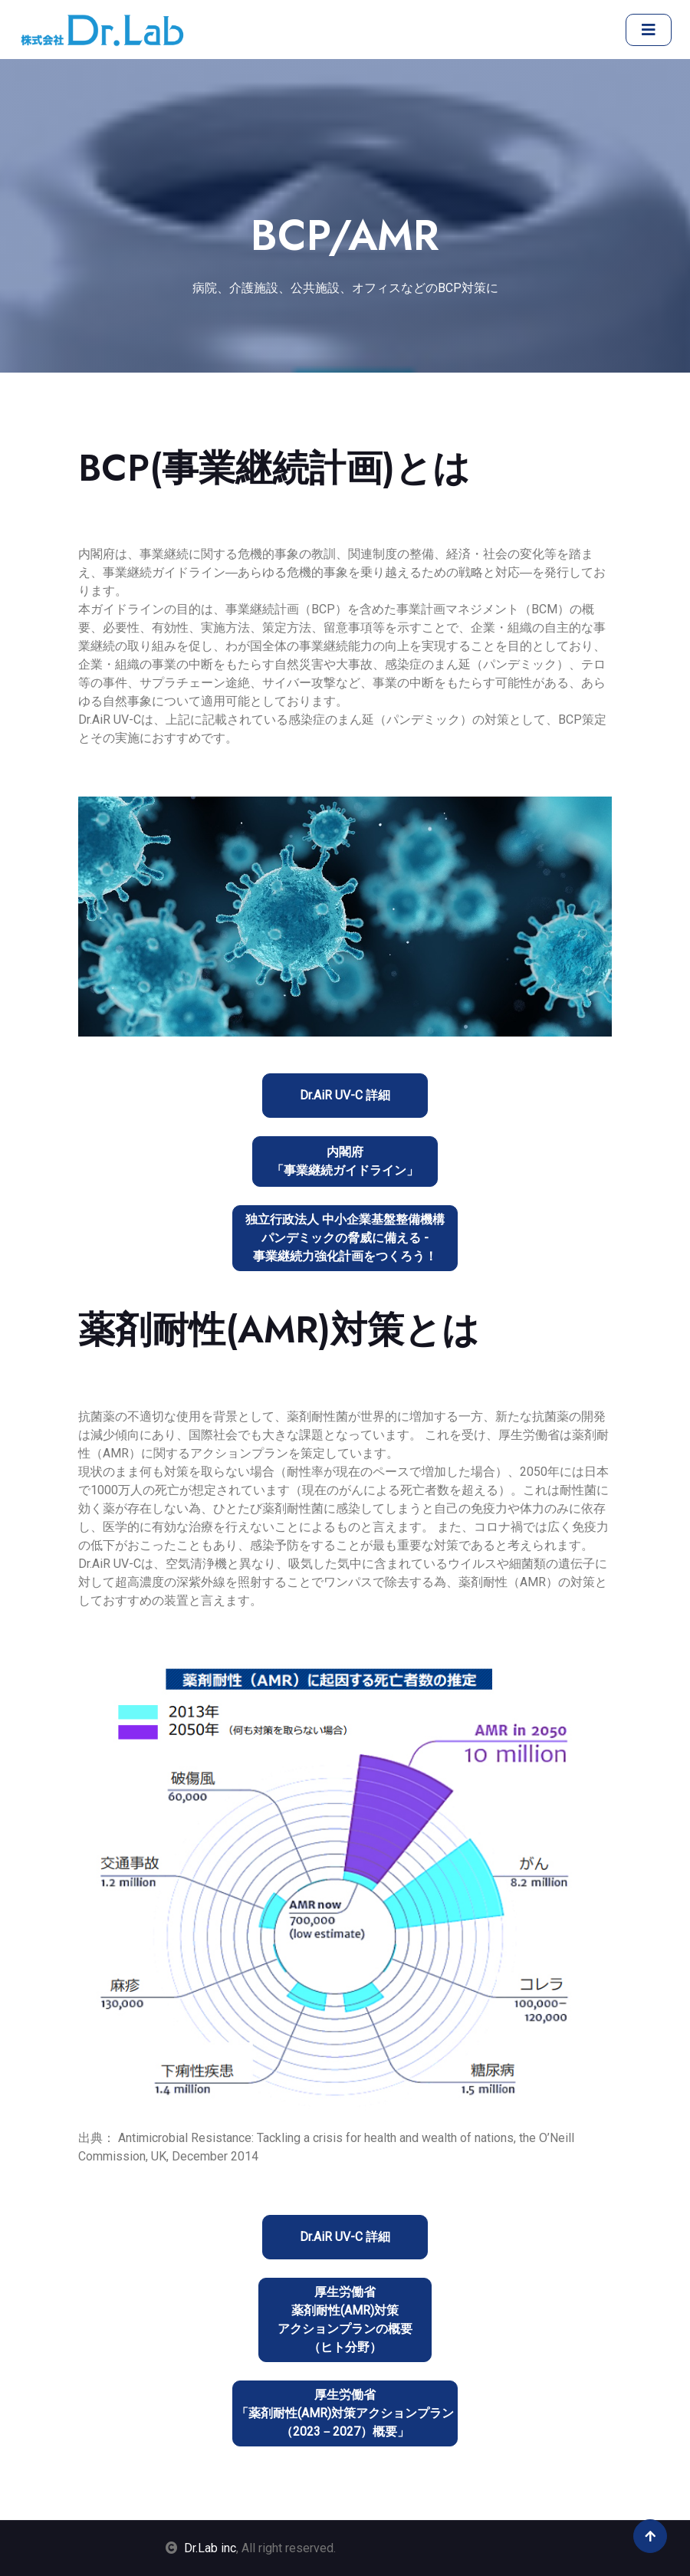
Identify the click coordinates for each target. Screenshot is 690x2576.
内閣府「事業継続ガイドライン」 (345, 1161)
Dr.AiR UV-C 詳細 (345, 1095)
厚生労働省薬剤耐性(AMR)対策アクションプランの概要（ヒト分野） (345, 2319)
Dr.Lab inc (210, 2548)
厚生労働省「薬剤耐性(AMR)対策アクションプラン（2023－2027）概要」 (345, 2413)
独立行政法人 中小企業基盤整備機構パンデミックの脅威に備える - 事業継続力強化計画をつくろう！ (345, 1237)
